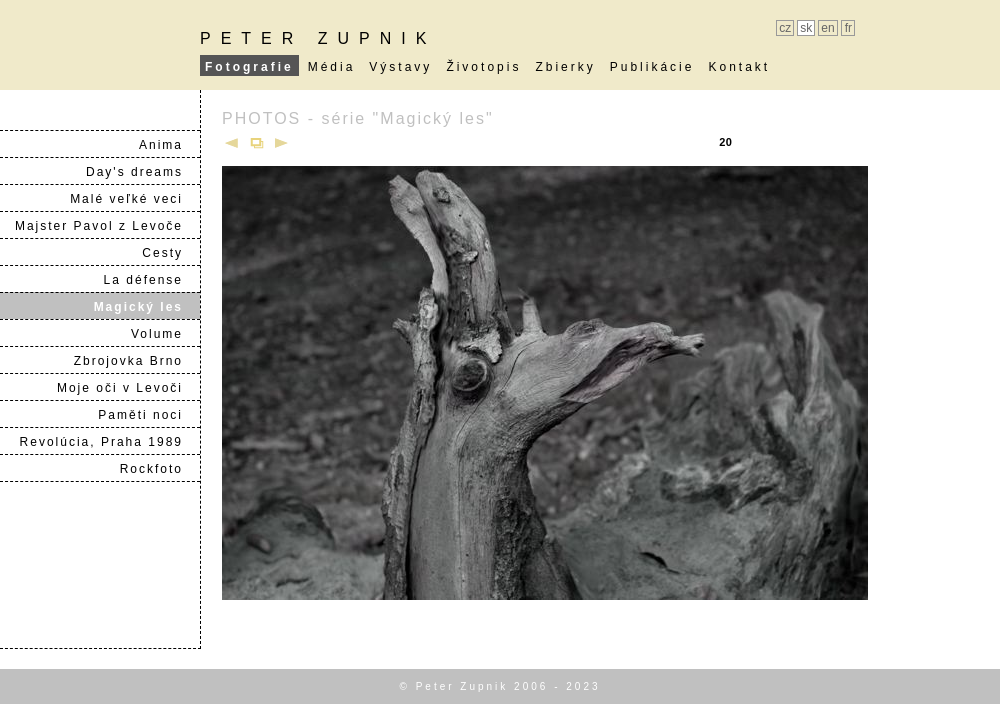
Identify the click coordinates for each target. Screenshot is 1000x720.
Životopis (483, 67)
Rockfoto (159, 469)
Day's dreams (142, 172)
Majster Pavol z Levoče (107, 226)
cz (785, 28)
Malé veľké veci (134, 199)
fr (848, 28)
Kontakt (739, 67)
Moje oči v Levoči (128, 388)
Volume (165, 334)
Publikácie (652, 67)
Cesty (170, 253)
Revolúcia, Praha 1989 (109, 442)
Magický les (146, 307)
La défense (151, 280)
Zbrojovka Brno (136, 361)
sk (806, 28)
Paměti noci (148, 415)
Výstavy (400, 67)
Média (332, 67)
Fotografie (249, 67)
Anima (169, 145)
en (827, 28)
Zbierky (565, 67)
